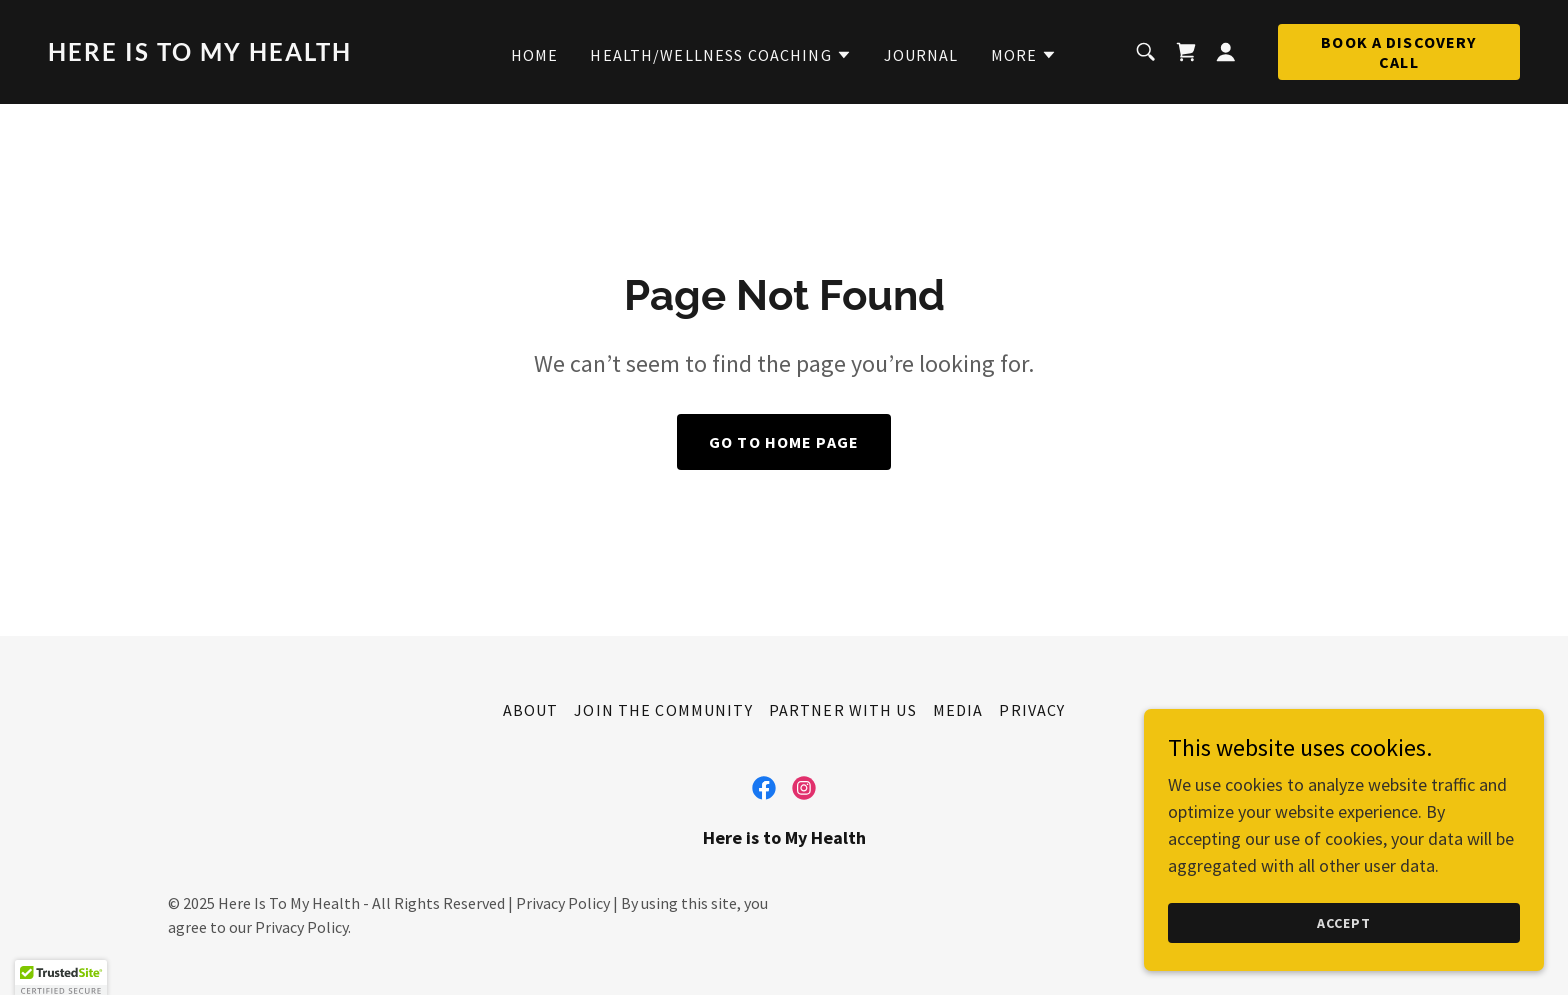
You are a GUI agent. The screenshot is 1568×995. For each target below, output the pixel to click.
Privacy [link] (1032, 710)
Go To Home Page (784, 442)
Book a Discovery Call (1398, 52)
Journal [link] (921, 55)
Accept (1344, 923)
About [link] (531, 710)
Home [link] (535, 55)
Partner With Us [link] (843, 710)
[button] (720, 55)
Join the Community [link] (663, 710)
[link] (245, 54)
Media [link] (958, 710)
